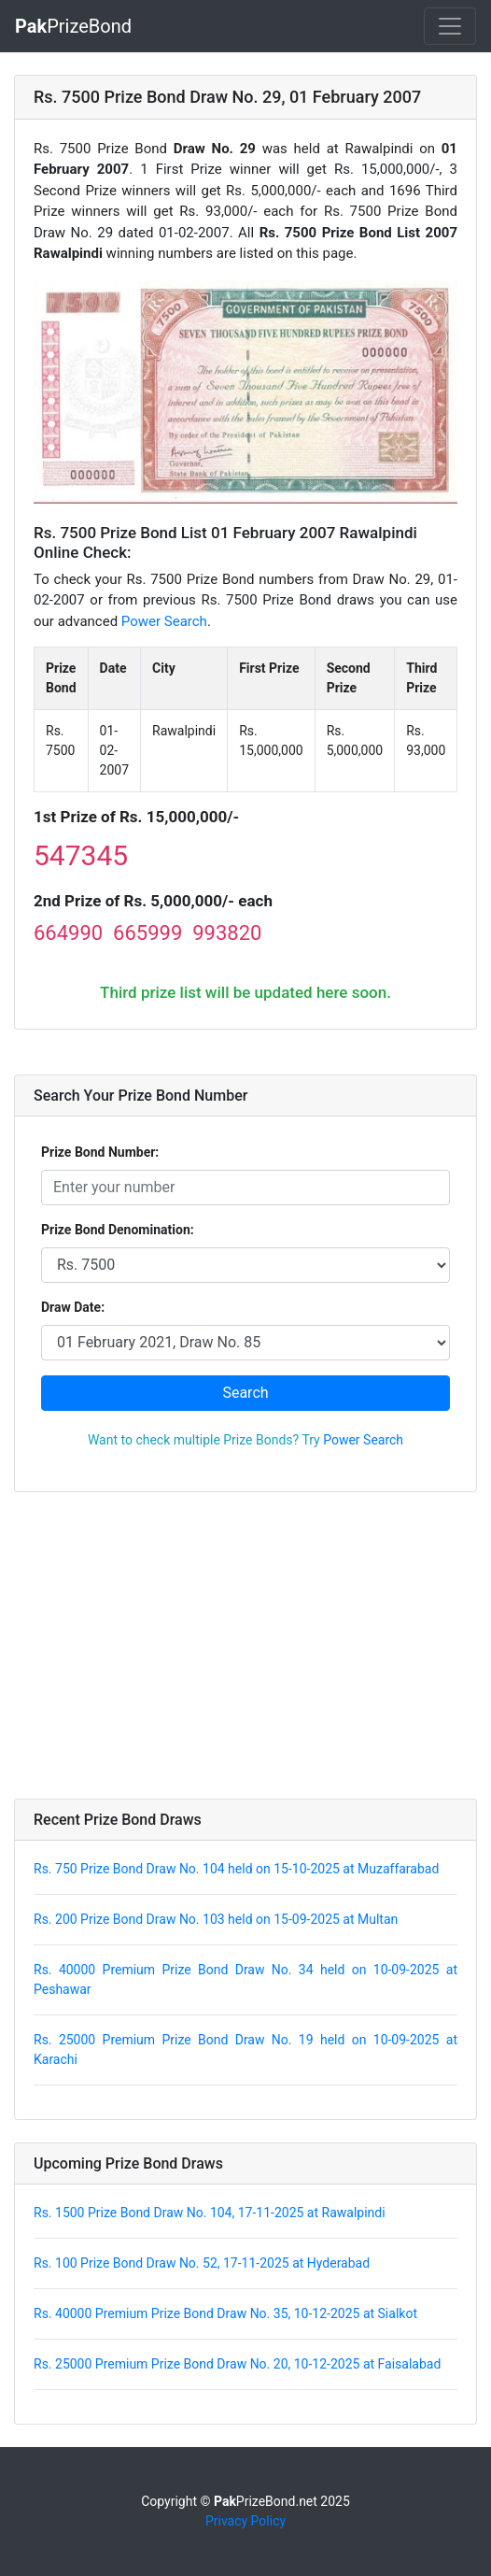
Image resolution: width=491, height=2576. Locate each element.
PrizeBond (73, 26)
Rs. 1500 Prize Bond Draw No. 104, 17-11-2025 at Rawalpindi (210, 2212)
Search (245, 1393)
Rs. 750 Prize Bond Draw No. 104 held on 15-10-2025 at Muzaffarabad (236, 1868)
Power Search (164, 621)
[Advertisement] (245, 1645)
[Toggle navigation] (450, 26)
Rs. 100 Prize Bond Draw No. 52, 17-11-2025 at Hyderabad (202, 2263)
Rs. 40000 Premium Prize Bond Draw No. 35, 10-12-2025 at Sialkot (225, 2313)
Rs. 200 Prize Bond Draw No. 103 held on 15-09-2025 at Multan (216, 1919)
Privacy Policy (245, 2520)
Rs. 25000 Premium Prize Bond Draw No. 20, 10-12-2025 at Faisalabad (237, 2363)
